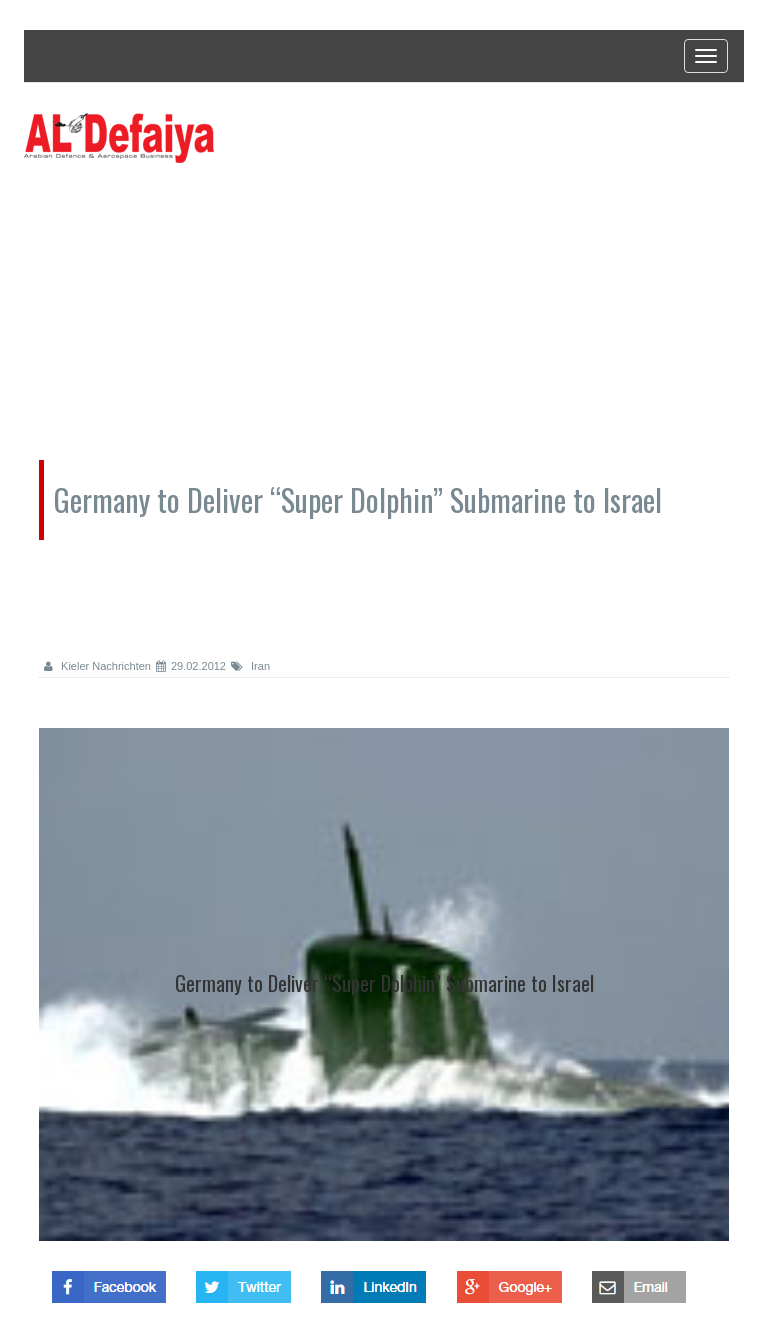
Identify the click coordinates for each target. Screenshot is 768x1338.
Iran (250, 666)
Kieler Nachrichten (97, 666)
